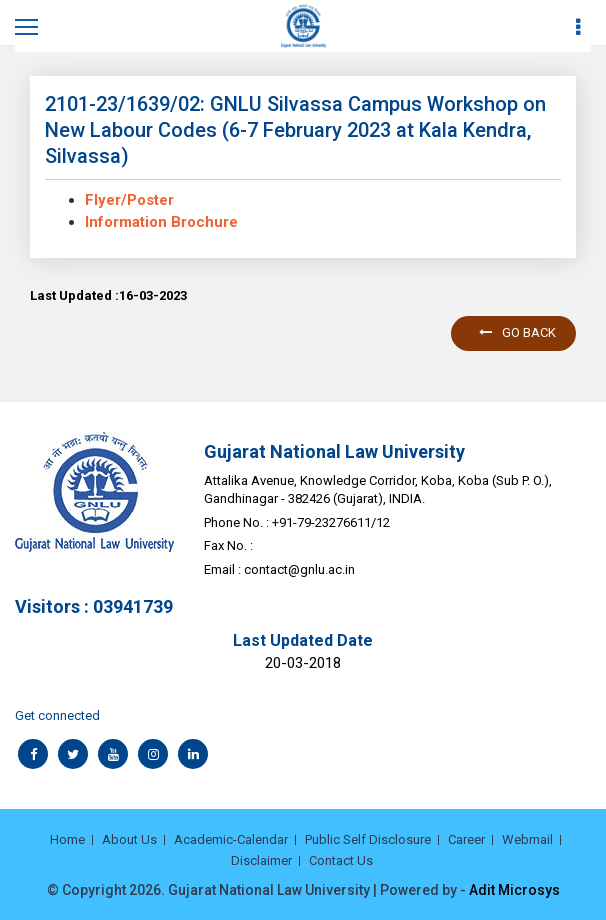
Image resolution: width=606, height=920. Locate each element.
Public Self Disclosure (368, 839)
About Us (129, 839)
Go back (517, 332)
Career (466, 839)
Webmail (527, 839)
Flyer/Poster (129, 200)
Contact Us (341, 860)
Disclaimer (261, 860)
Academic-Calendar (231, 839)
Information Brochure (161, 222)
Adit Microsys (514, 890)
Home (67, 839)
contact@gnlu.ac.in (299, 569)
